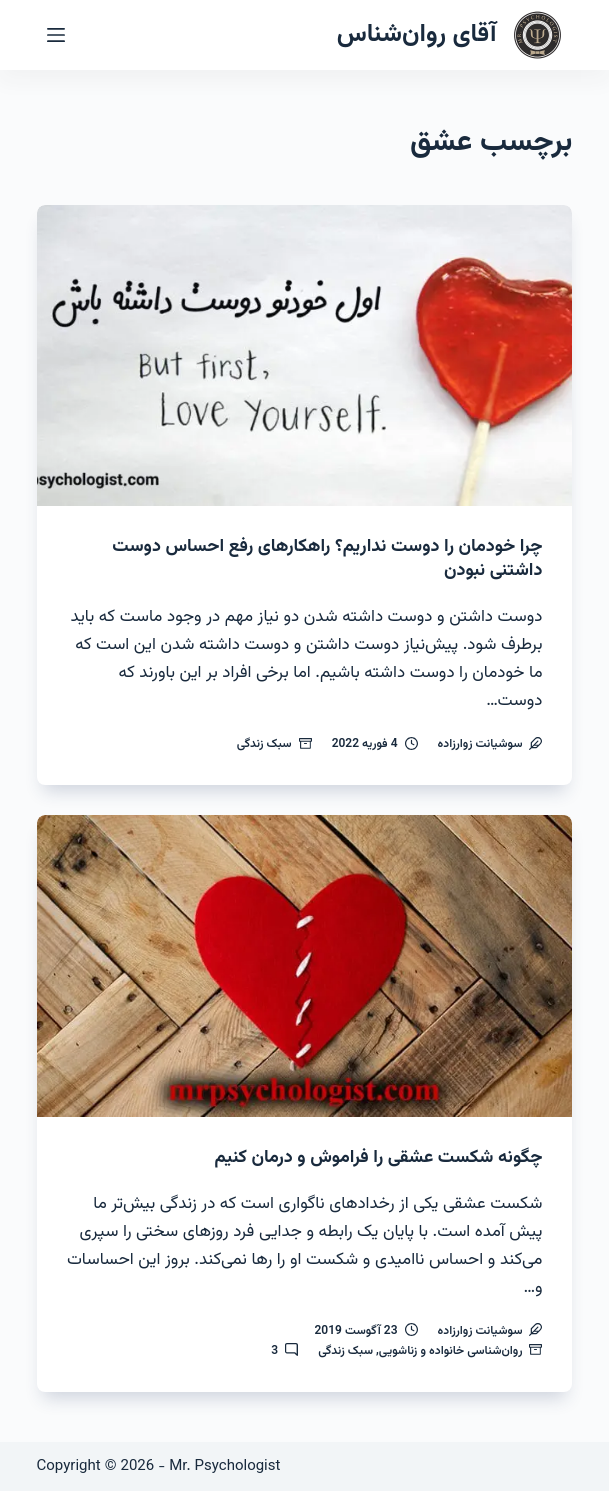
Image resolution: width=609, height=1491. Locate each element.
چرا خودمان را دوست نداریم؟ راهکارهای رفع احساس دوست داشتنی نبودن (327, 558)
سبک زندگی (264, 744)
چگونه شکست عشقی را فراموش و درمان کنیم (379, 1158)
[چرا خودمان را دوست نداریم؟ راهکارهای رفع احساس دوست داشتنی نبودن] (305, 355)
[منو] (56, 35)
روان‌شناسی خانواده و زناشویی (451, 1351)
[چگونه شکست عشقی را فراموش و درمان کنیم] (305, 965)
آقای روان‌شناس (417, 34)
